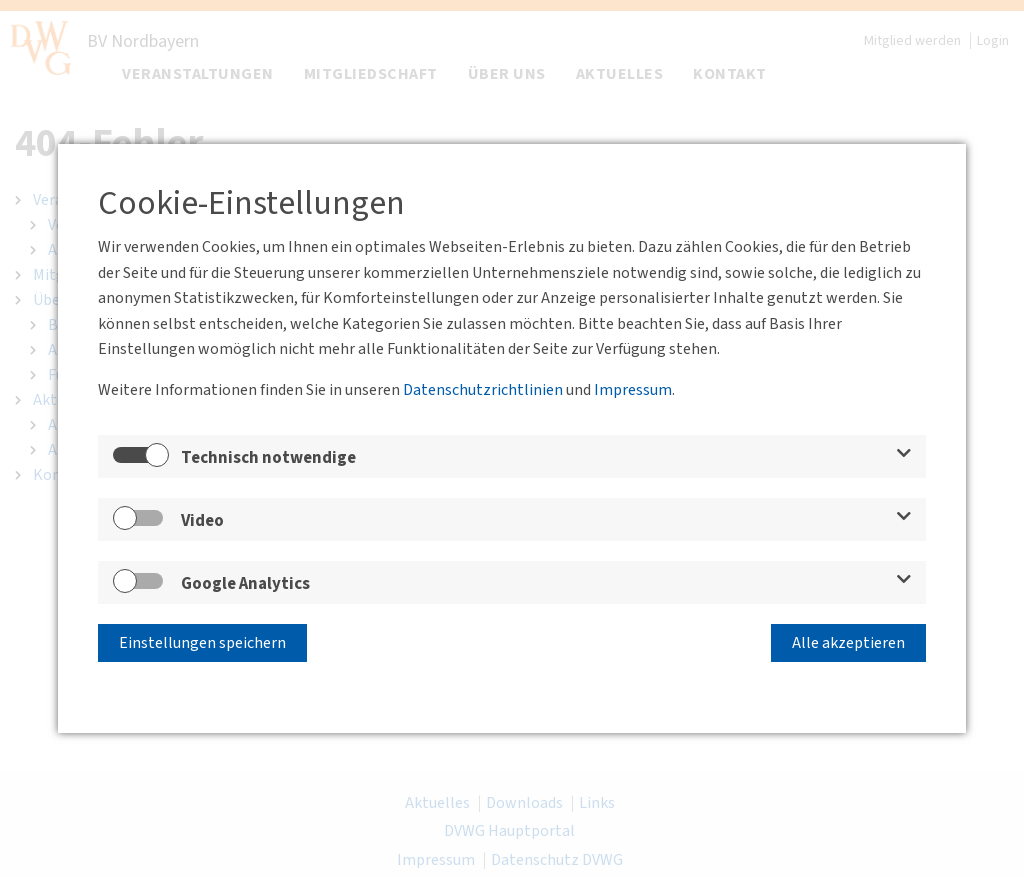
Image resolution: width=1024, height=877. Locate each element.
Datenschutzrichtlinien (483, 390)
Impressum (633, 390)
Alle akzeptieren (848, 643)
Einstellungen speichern (202, 643)
